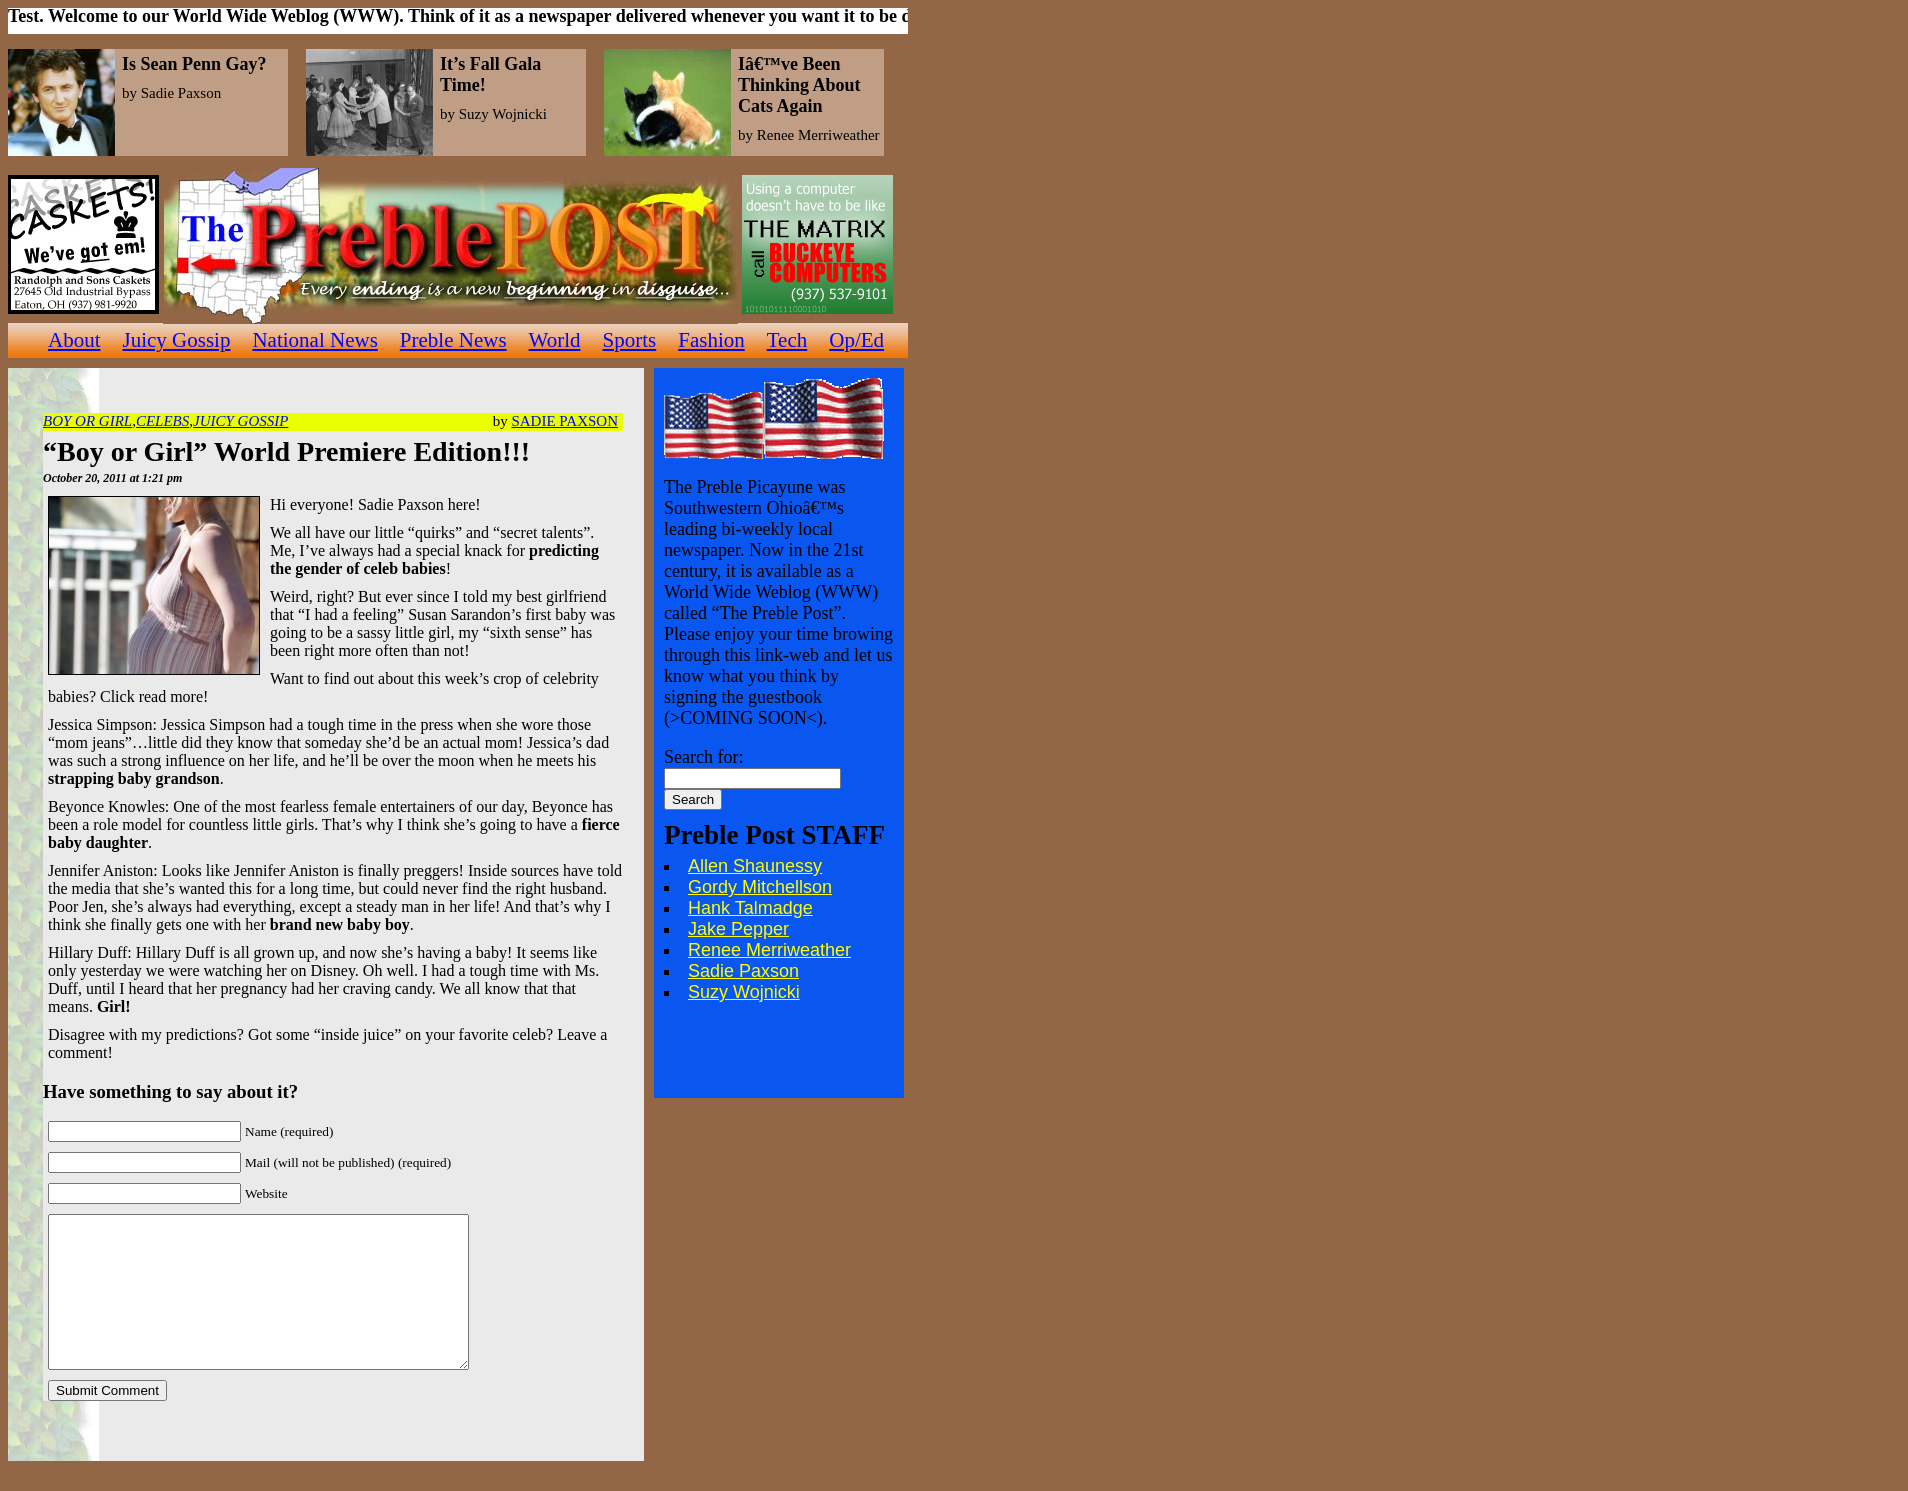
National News (314, 340)
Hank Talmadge (750, 908)
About (74, 340)
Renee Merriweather (769, 950)
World (555, 340)
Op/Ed (856, 340)
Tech (787, 340)
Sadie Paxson (564, 421)
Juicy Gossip (177, 340)
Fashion (711, 340)
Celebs (162, 421)
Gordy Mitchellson (760, 887)
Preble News (453, 340)
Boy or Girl (87, 421)
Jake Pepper (738, 929)
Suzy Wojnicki (744, 992)
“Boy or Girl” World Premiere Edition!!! (286, 451)
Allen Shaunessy (755, 866)
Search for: (703, 757)
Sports (630, 340)
